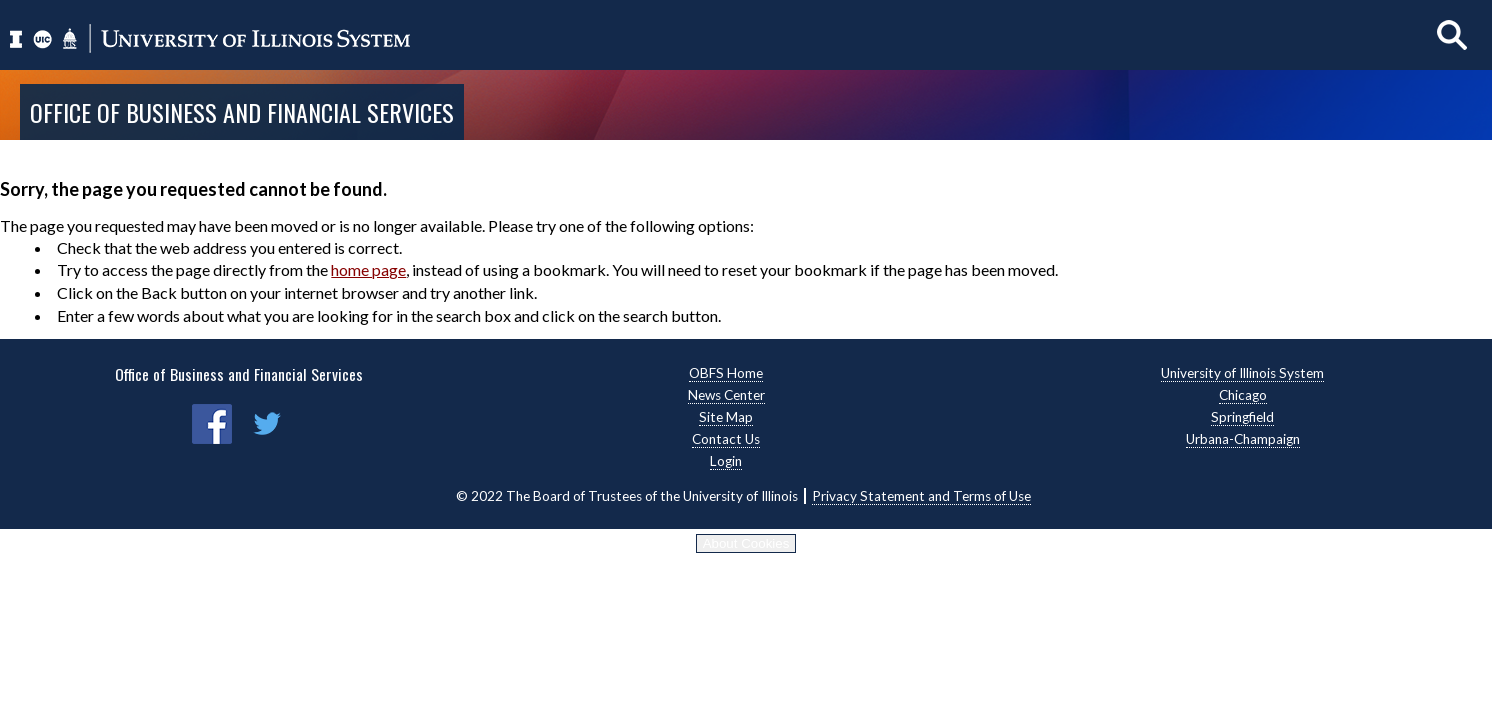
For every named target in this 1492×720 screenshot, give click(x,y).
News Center (726, 395)
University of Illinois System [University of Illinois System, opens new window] (1242, 373)
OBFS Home (726, 373)
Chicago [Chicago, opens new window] (1243, 395)
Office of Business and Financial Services (242, 112)
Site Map (726, 417)
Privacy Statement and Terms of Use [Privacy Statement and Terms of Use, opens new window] (921, 496)
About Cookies (746, 543)
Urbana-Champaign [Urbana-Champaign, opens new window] (1243, 439)
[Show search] (1452, 34)
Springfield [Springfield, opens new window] (1242, 417)
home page (368, 269)
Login (726, 461)
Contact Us (726, 439)
